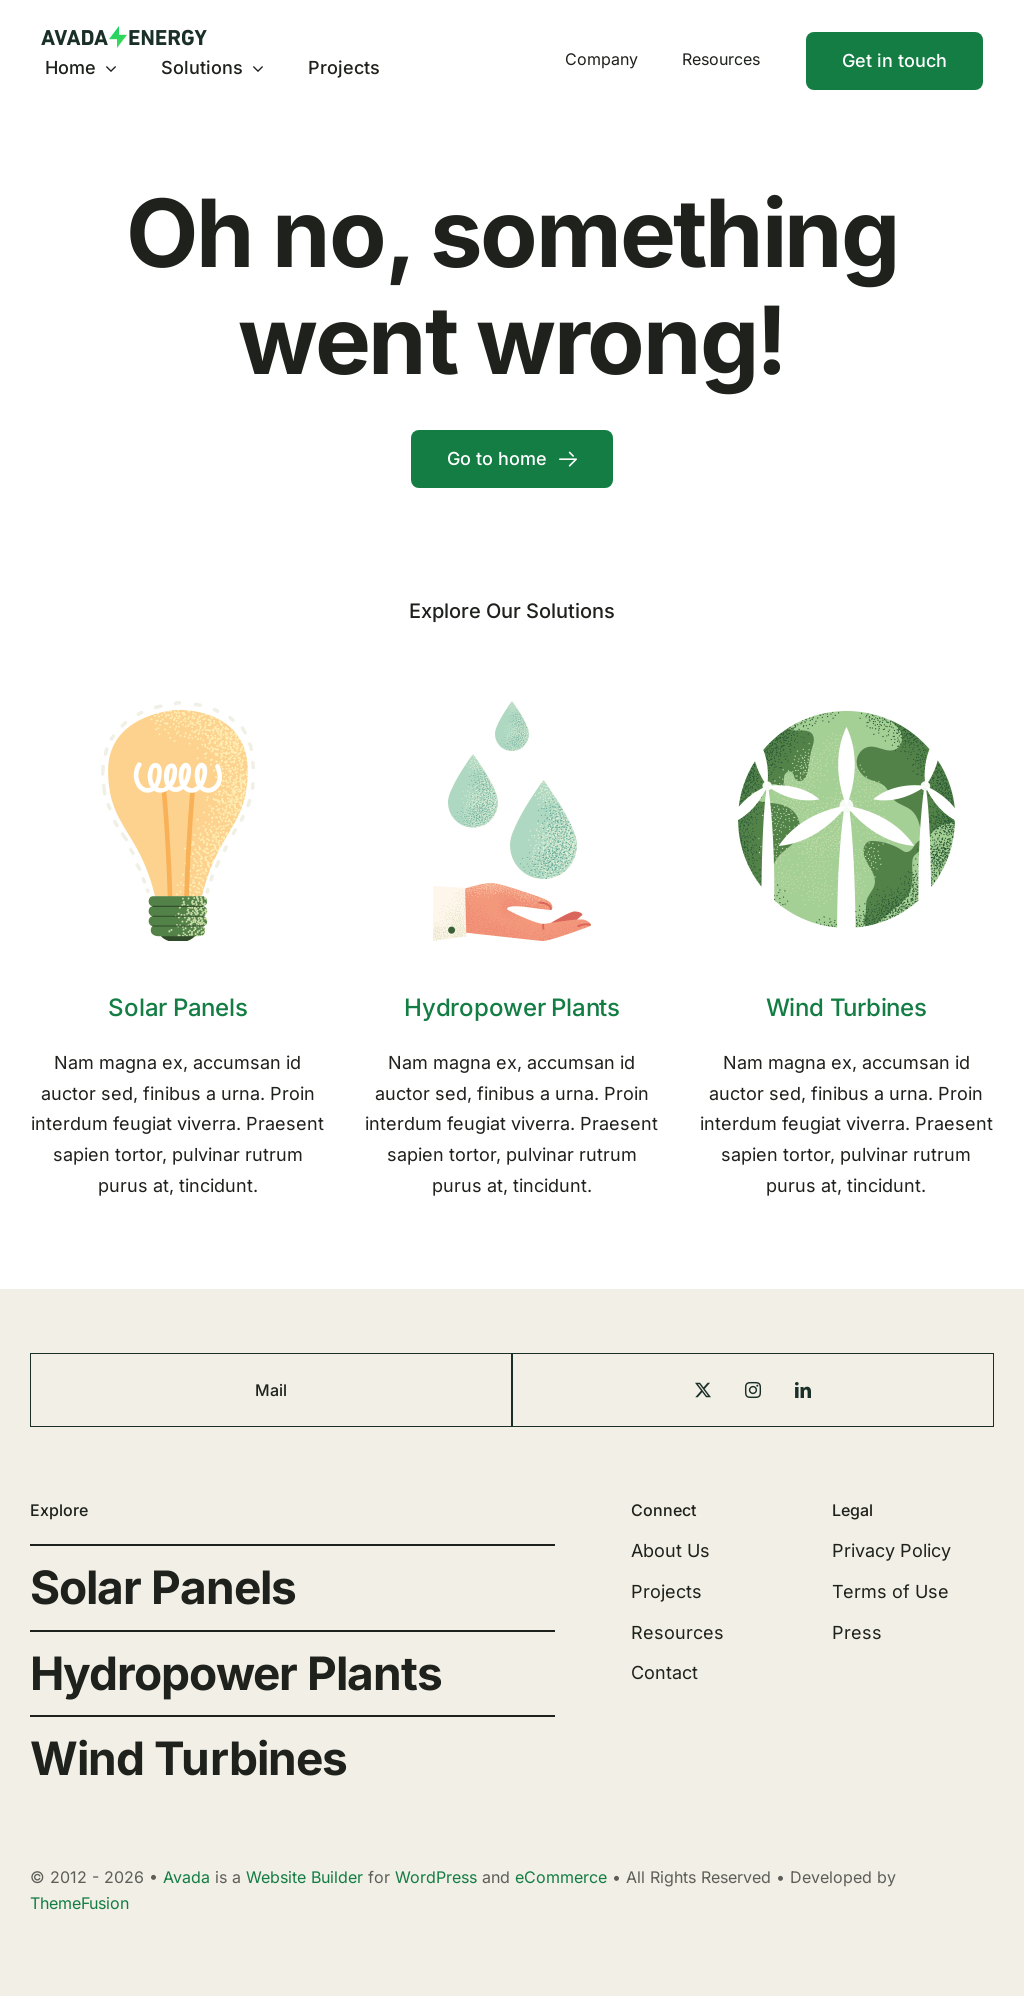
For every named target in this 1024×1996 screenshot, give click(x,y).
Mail (271, 1390)
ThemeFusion (79, 1903)
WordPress (436, 1877)
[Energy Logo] (124, 34)
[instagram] (753, 1390)
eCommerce (561, 1877)
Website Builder (304, 1877)
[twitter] (703, 1390)
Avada (186, 1877)
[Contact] (894, 61)
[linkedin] (803, 1390)
